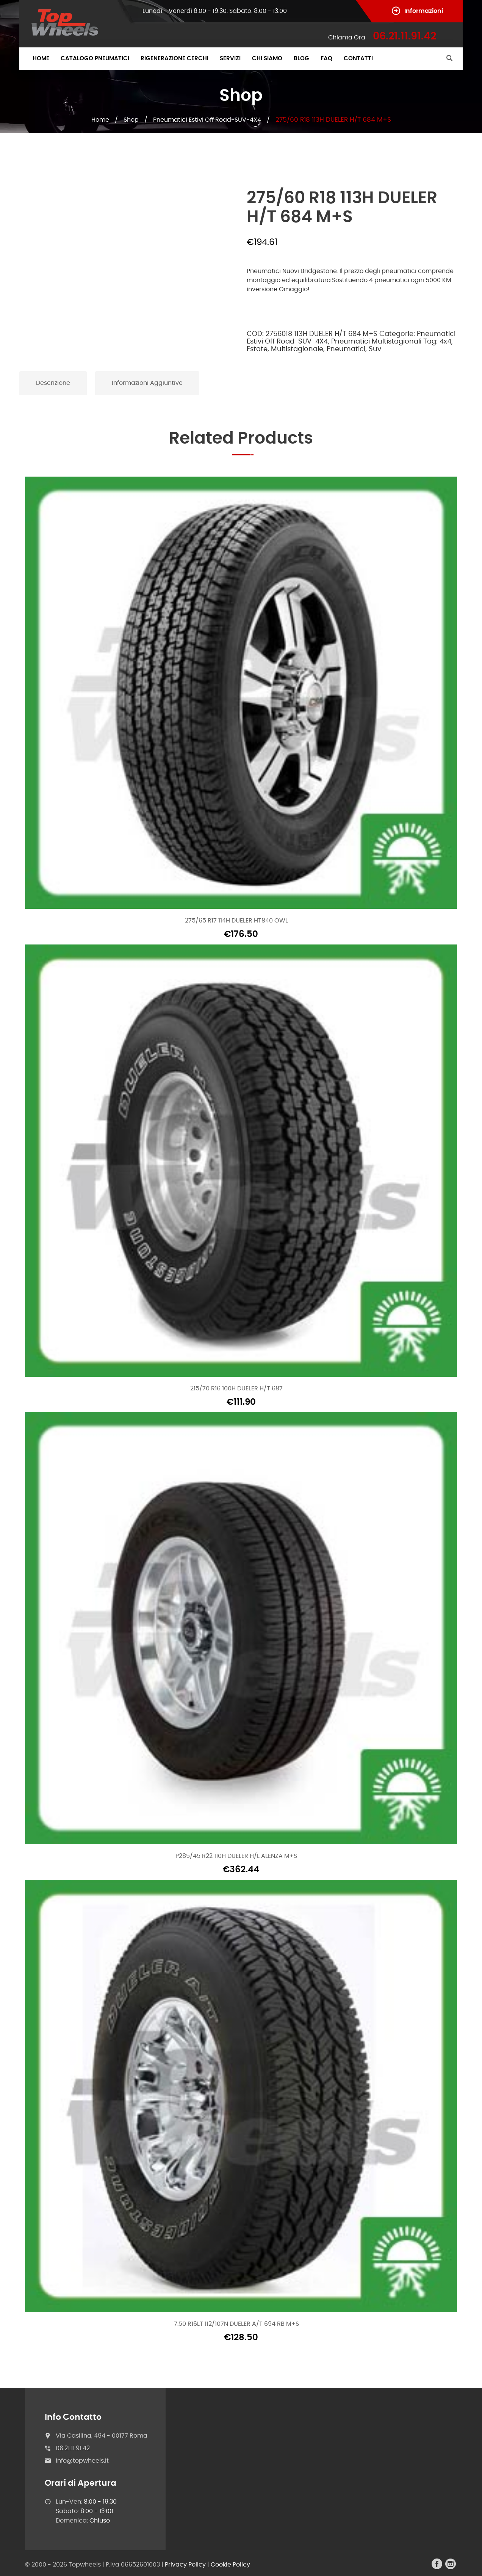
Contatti (358, 58)
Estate (257, 349)
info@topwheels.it (82, 2461)
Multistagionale (297, 349)
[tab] (53, 383)
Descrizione (53, 383)
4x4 (445, 341)
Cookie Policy (230, 2565)
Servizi (230, 58)
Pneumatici (346, 349)
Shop (131, 120)
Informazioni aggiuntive (147, 383)
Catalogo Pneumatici (95, 58)
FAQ (326, 58)
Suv (375, 349)
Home (41, 58)
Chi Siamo (267, 58)
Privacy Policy (185, 2565)
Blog (301, 58)
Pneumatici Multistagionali (376, 341)
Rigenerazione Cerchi (174, 58)
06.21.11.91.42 (73, 2448)
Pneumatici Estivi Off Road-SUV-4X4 (207, 120)
